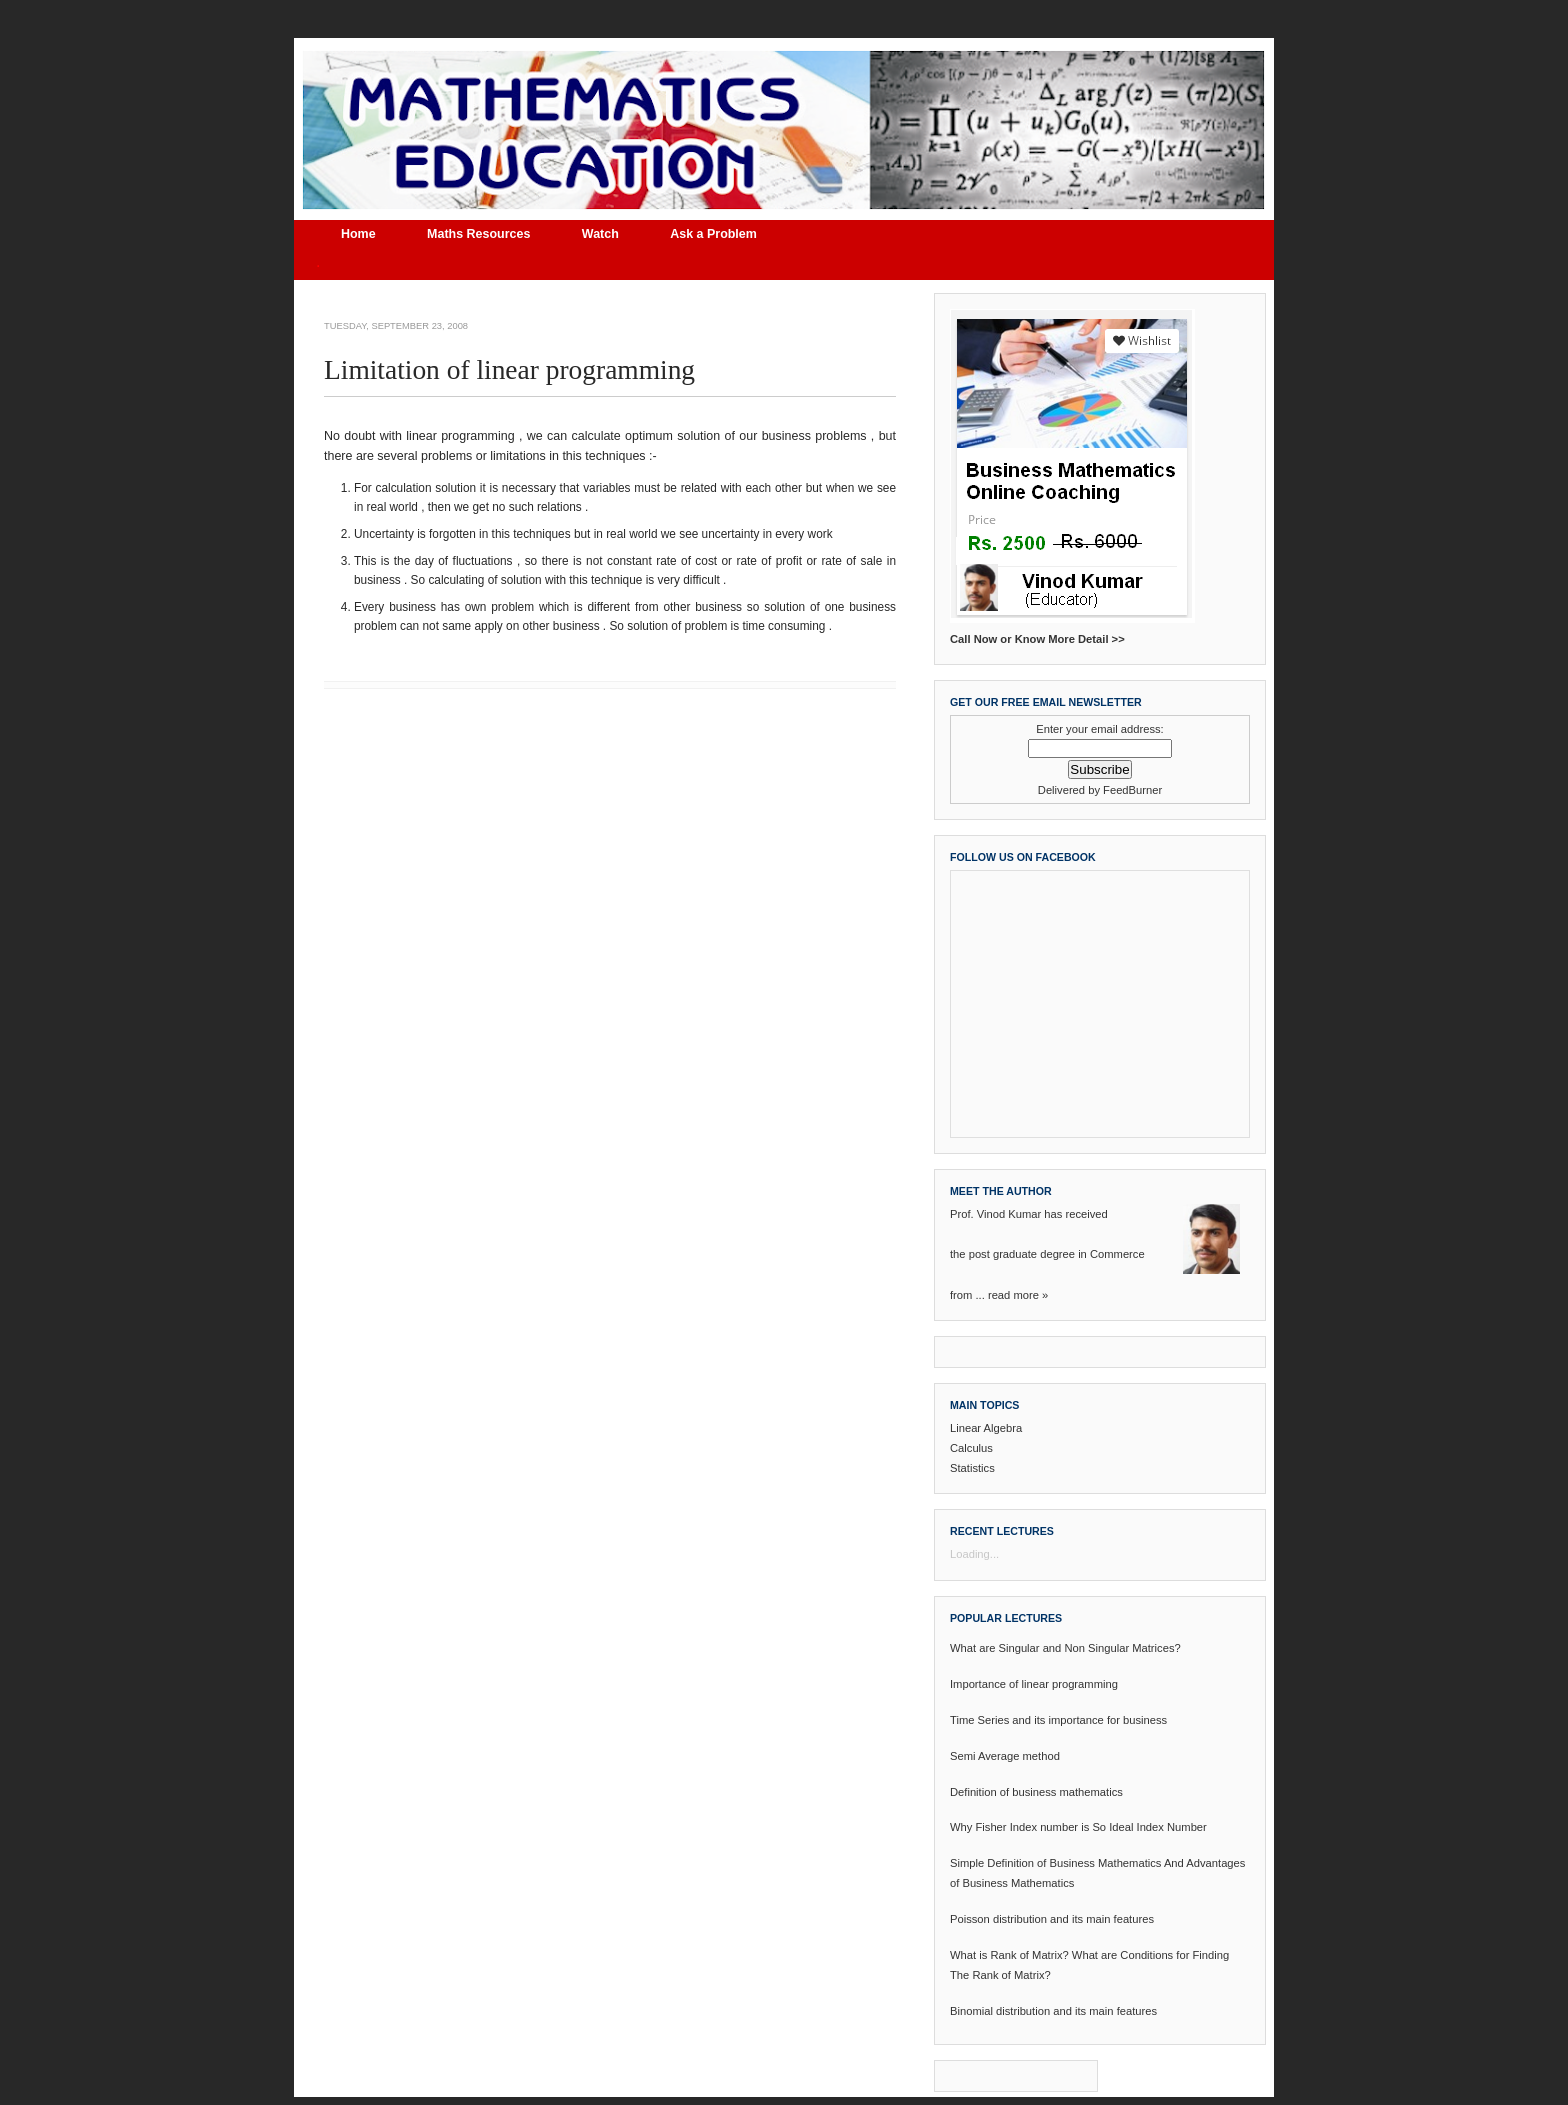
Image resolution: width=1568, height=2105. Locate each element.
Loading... (974, 1554)
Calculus (971, 1448)
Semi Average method (1005, 1756)
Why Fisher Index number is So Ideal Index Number (1078, 1827)
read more (1013, 1295)
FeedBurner (1132, 790)
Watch (600, 234)
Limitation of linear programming (509, 370)
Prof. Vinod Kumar (995, 1214)
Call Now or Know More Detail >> (1037, 639)
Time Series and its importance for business (1058, 1720)
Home (358, 234)
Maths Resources (478, 234)
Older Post (871, 745)
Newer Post (351, 745)
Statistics (972, 1468)
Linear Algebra (986, 1428)
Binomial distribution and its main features (1053, 2011)
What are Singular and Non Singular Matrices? (1065, 1648)
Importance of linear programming (1034, 1684)
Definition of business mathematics (1036, 1792)
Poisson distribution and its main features (1052, 1919)
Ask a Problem (713, 234)
